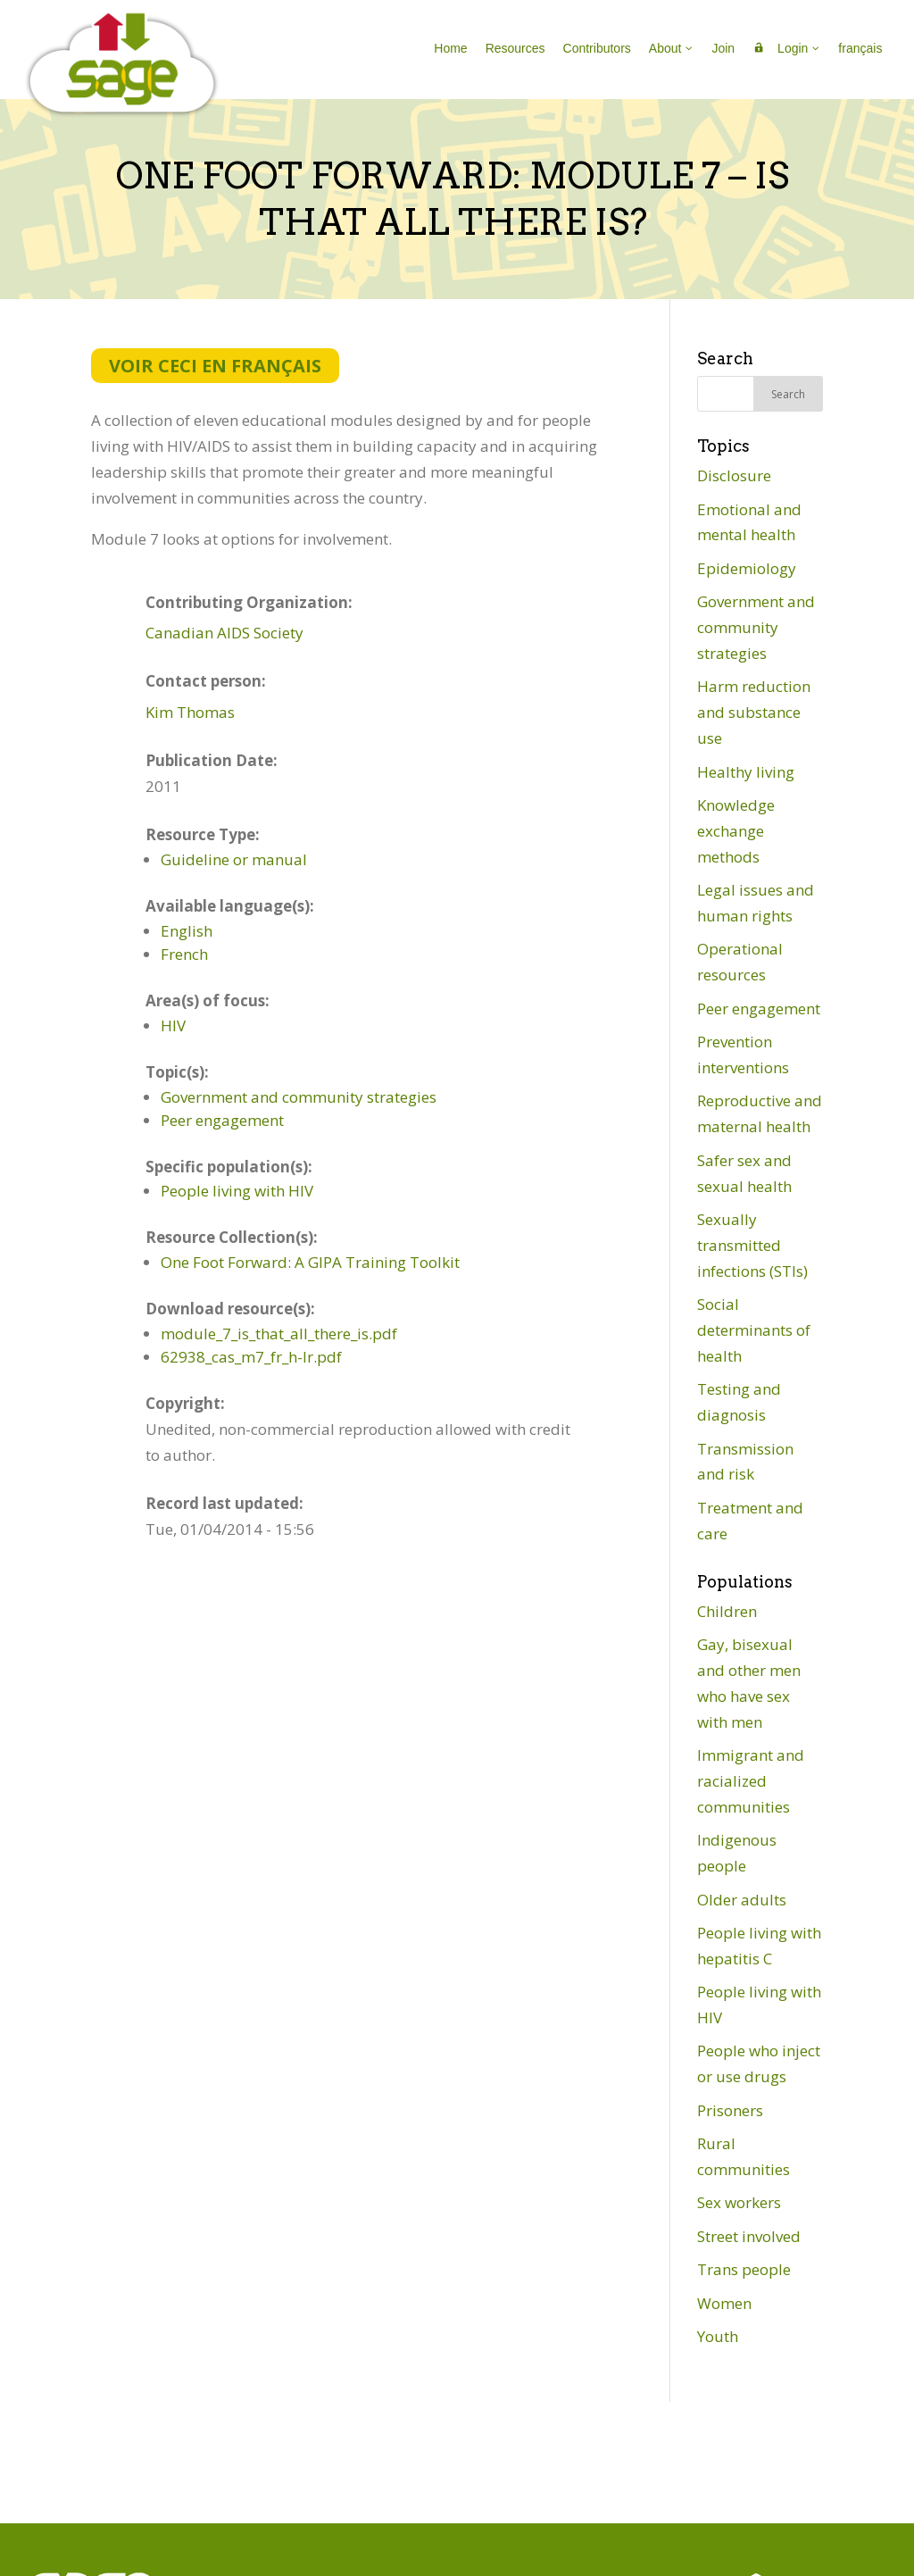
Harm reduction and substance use (753, 712)
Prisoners (730, 2110)
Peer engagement (222, 1120)
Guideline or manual (234, 859)
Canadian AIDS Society (224, 632)
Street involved (749, 2236)
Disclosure (734, 475)
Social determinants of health (753, 1330)
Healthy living (745, 772)
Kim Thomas (190, 712)
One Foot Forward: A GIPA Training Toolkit (310, 1262)
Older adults (741, 1899)
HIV (173, 1025)
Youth (717, 2336)
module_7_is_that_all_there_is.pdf (279, 1333)
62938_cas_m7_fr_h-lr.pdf (251, 1356)
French (184, 954)
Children (727, 1611)
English (186, 931)
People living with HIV (237, 1190)
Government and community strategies (298, 1097)
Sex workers (739, 2202)
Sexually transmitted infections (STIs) (752, 1245)
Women (724, 2303)
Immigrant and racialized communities (750, 1781)
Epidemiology (746, 568)
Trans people (744, 2269)
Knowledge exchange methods (736, 831)
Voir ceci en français (215, 366)
